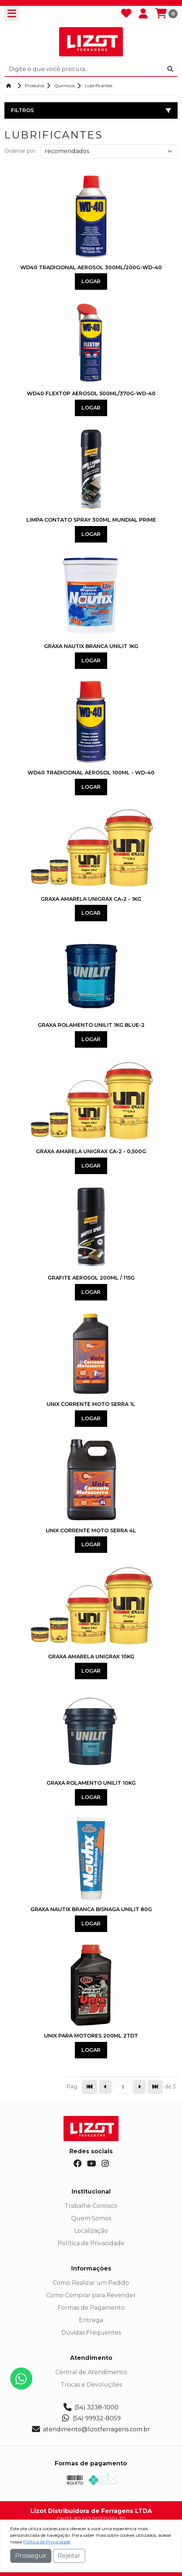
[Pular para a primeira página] (89, 2087)
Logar (91, 281)
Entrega (91, 2320)
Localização (91, 2230)
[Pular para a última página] (155, 2087)
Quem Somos (91, 2218)
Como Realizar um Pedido (91, 2282)
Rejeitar (69, 2555)
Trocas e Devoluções (91, 2384)
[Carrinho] (166, 13)
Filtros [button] (91, 110)
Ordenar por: (20, 151)
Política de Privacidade (91, 2243)
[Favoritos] (126, 13)
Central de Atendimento (91, 2372)
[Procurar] (170, 69)
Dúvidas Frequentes (91, 2332)
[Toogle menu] (11, 13)
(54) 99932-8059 (91, 2418)
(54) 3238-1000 (91, 2407)
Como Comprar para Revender (91, 2295)
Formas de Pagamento (91, 2307)
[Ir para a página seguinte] (139, 2087)
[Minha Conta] (143, 13)
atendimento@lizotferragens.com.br (91, 2429)
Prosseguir (31, 2555)
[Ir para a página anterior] (105, 2087)
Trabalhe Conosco (91, 2205)
